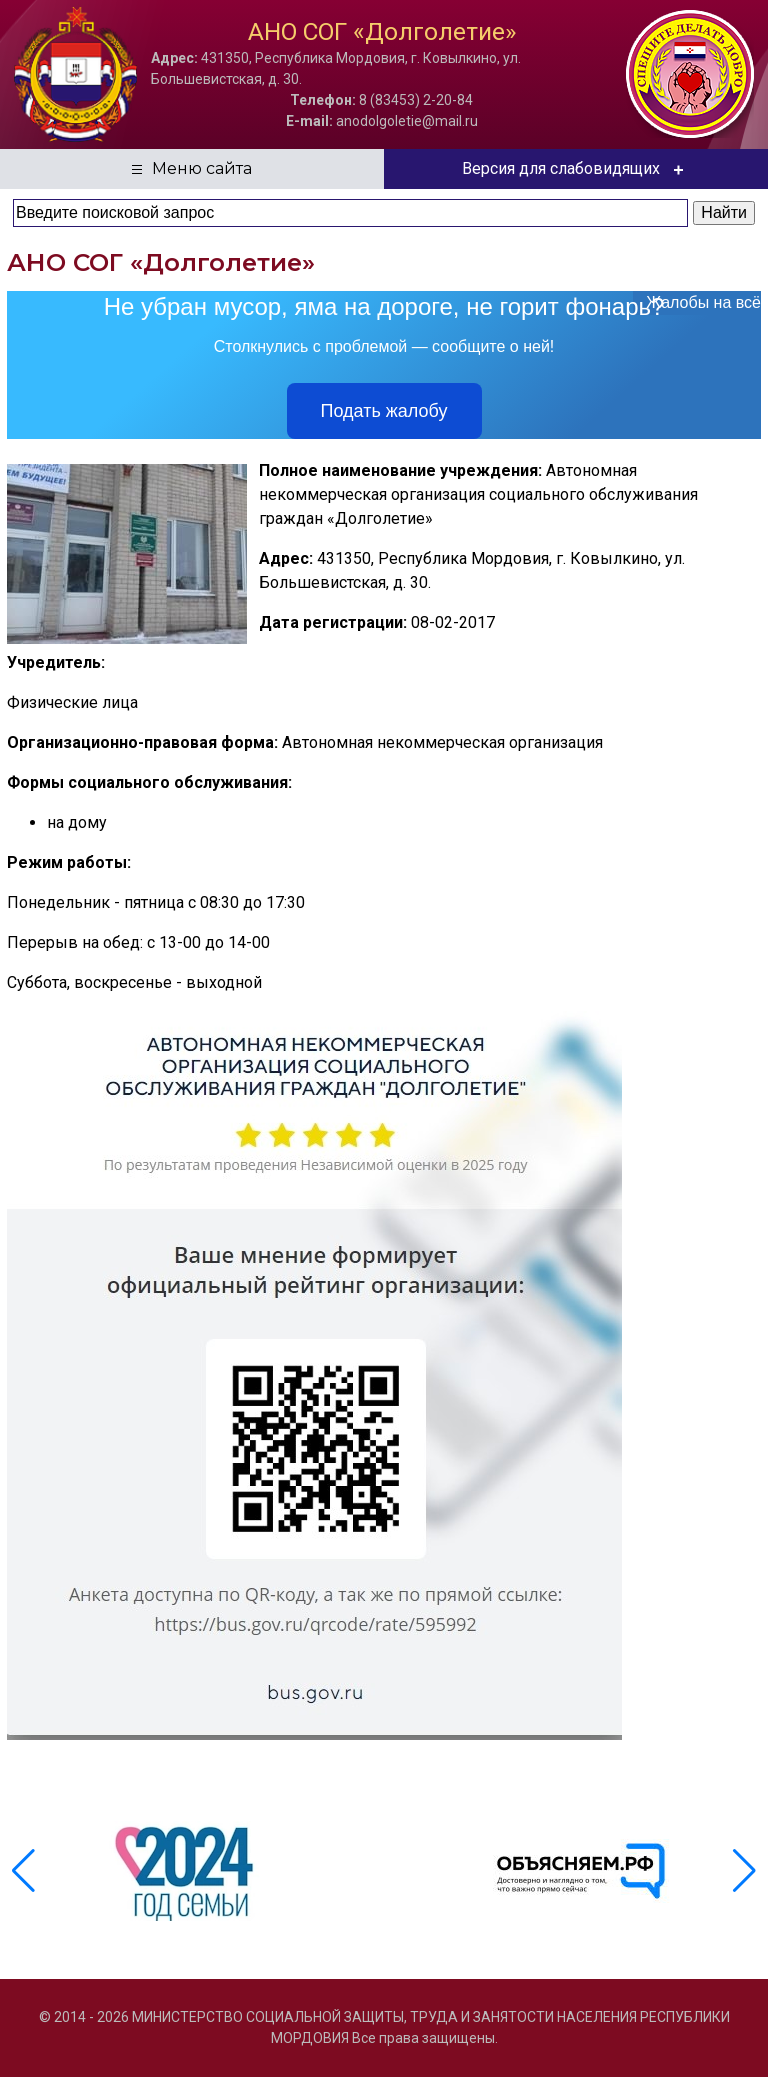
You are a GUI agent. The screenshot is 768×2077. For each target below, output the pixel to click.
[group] (187, 1871)
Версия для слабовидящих (576, 169)
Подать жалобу (384, 411)
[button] (744, 1871)
